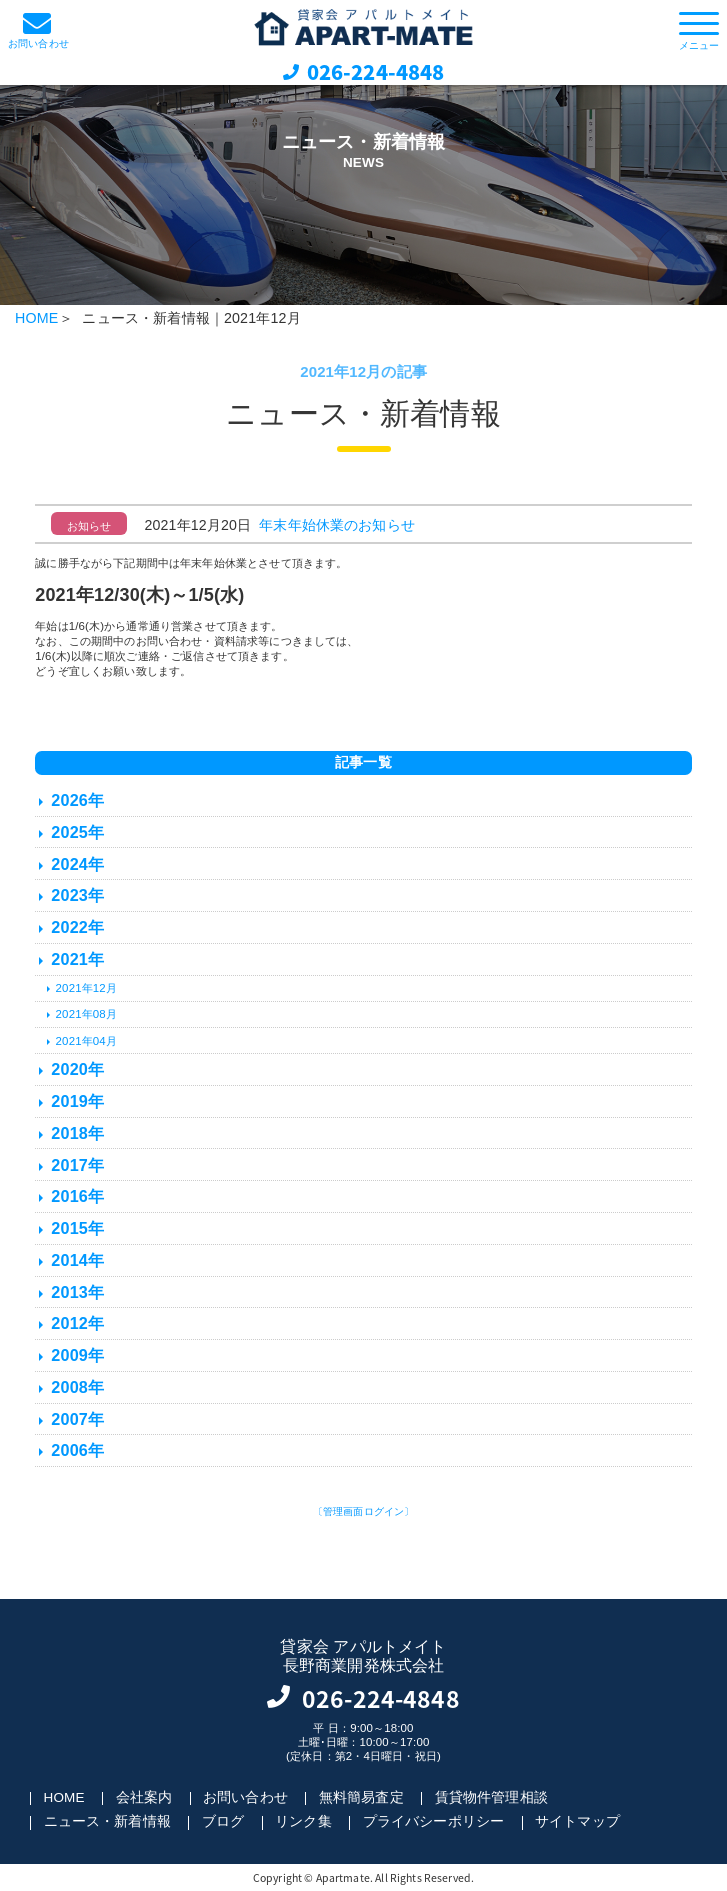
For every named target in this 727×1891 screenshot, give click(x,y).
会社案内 (144, 1798)
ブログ (223, 1822)
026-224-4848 (376, 71)
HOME (36, 318)
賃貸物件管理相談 (491, 1798)
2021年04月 (86, 1041)
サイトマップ (577, 1822)
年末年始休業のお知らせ (337, 525)
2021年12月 (86, 988)
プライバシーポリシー (434, 1822)
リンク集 (303, 1822)
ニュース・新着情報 (107, 1822)
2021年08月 (86, 1014)
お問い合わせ (245, 1798)
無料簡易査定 (361, 1798)
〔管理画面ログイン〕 (364, 1511)
